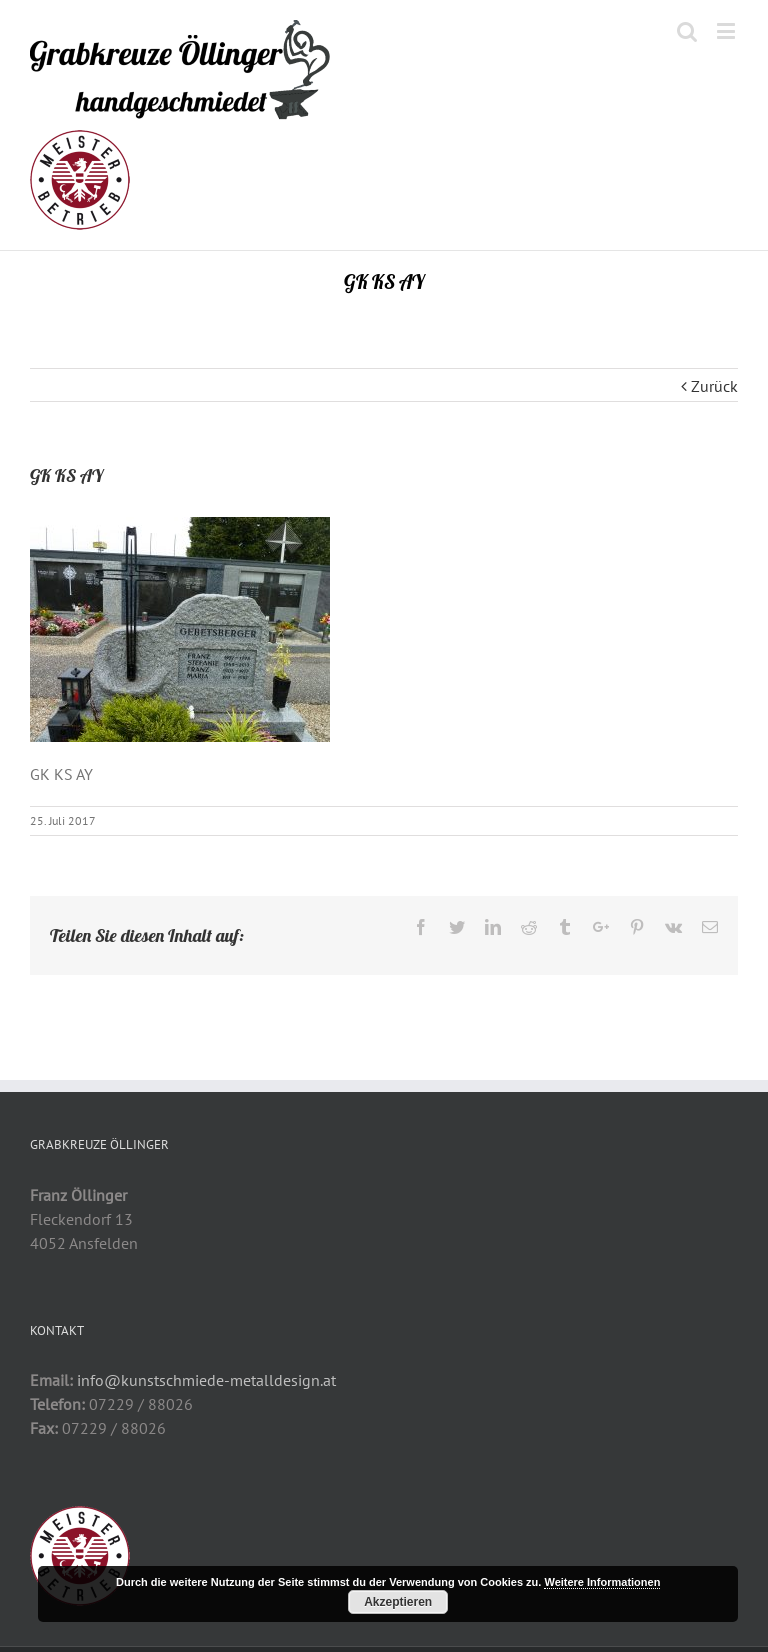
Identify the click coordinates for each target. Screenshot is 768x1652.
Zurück (714, 386)
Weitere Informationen (602, 1582)
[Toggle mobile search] (687, 30)
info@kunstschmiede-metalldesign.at (206, 1380)
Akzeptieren (398, 1602)
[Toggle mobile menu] (727, 30)
